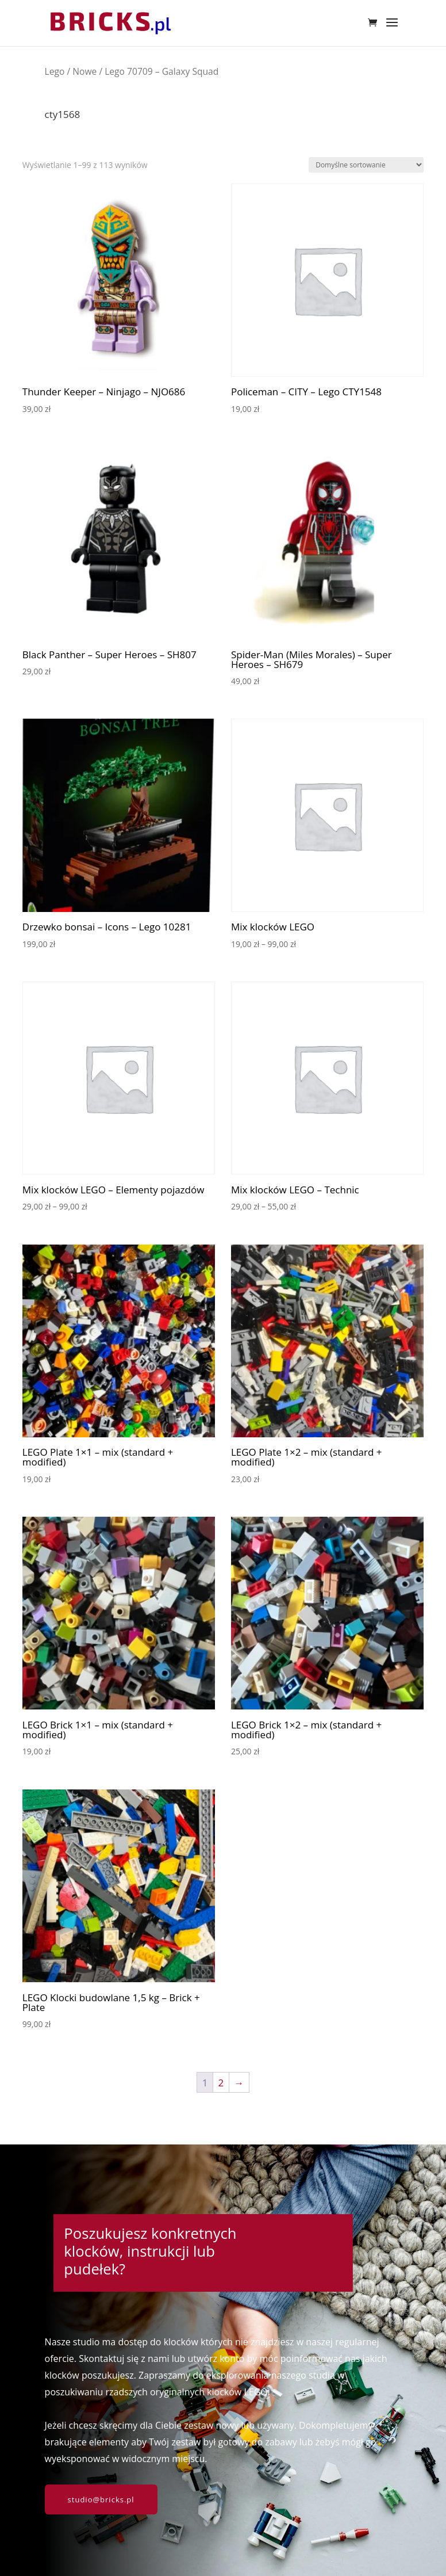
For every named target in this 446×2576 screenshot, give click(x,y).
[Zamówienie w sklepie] (366, 165)
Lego (55, 71)
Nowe (84, 71)
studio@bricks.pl (101, 2499)
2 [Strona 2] (221, 2082)
